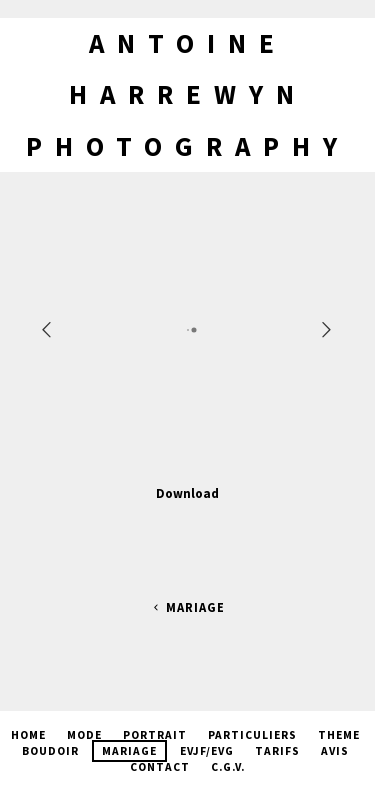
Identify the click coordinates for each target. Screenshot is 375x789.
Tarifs (277, 751)
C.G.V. (228, 767)
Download (187, 493)
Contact (160, 767)
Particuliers (252, 735)
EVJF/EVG (207, 751)
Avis (335, 751)
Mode (84, 735)
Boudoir (50, 751)
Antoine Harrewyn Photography (188, 94)
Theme (339, 735)
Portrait (155, 735)
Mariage (187, 607)
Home (28, 735)
